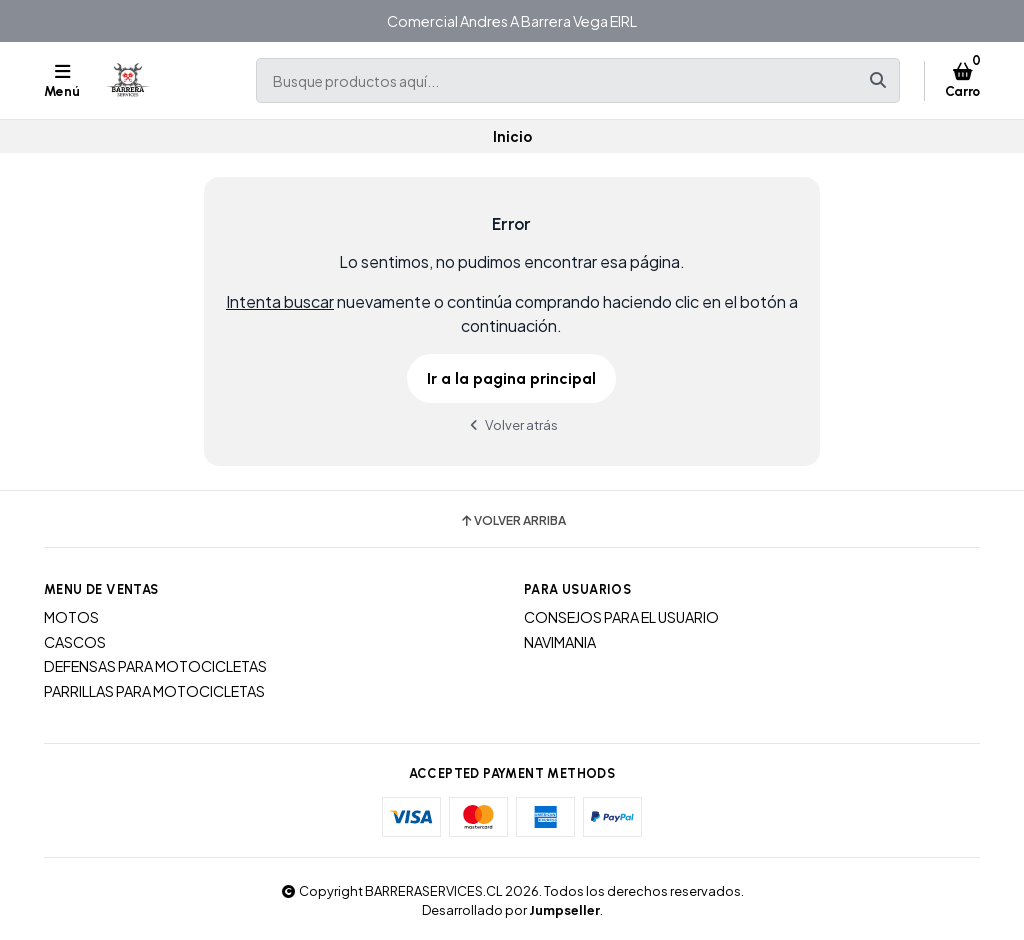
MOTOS (71, 617)
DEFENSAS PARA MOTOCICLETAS (155, 666)
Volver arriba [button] (512, 521)
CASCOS (75, 642)
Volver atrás (512, 424)
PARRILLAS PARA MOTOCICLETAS (154, 691)
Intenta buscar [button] (280, 301)
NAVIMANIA (560, 642)
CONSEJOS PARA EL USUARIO (621, 617)
